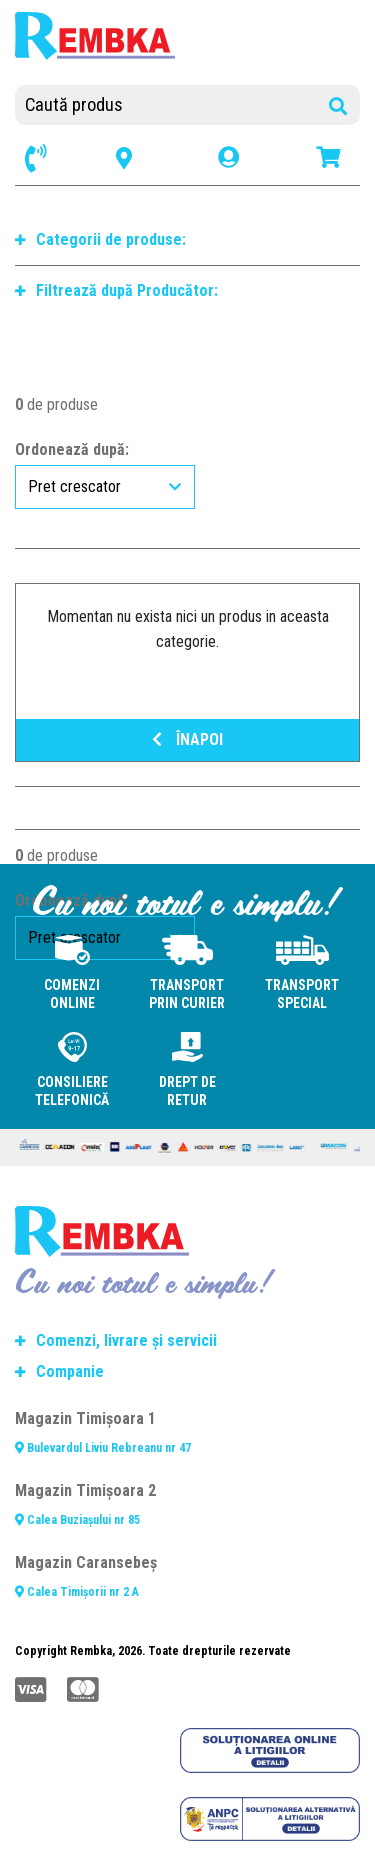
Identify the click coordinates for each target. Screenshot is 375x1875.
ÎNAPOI (187, 739)
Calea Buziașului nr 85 (77, 1520)
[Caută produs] (187, 105)
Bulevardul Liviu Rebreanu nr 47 (103, 1448)
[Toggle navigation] (207, 60)
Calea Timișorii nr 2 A (77, 1592)
